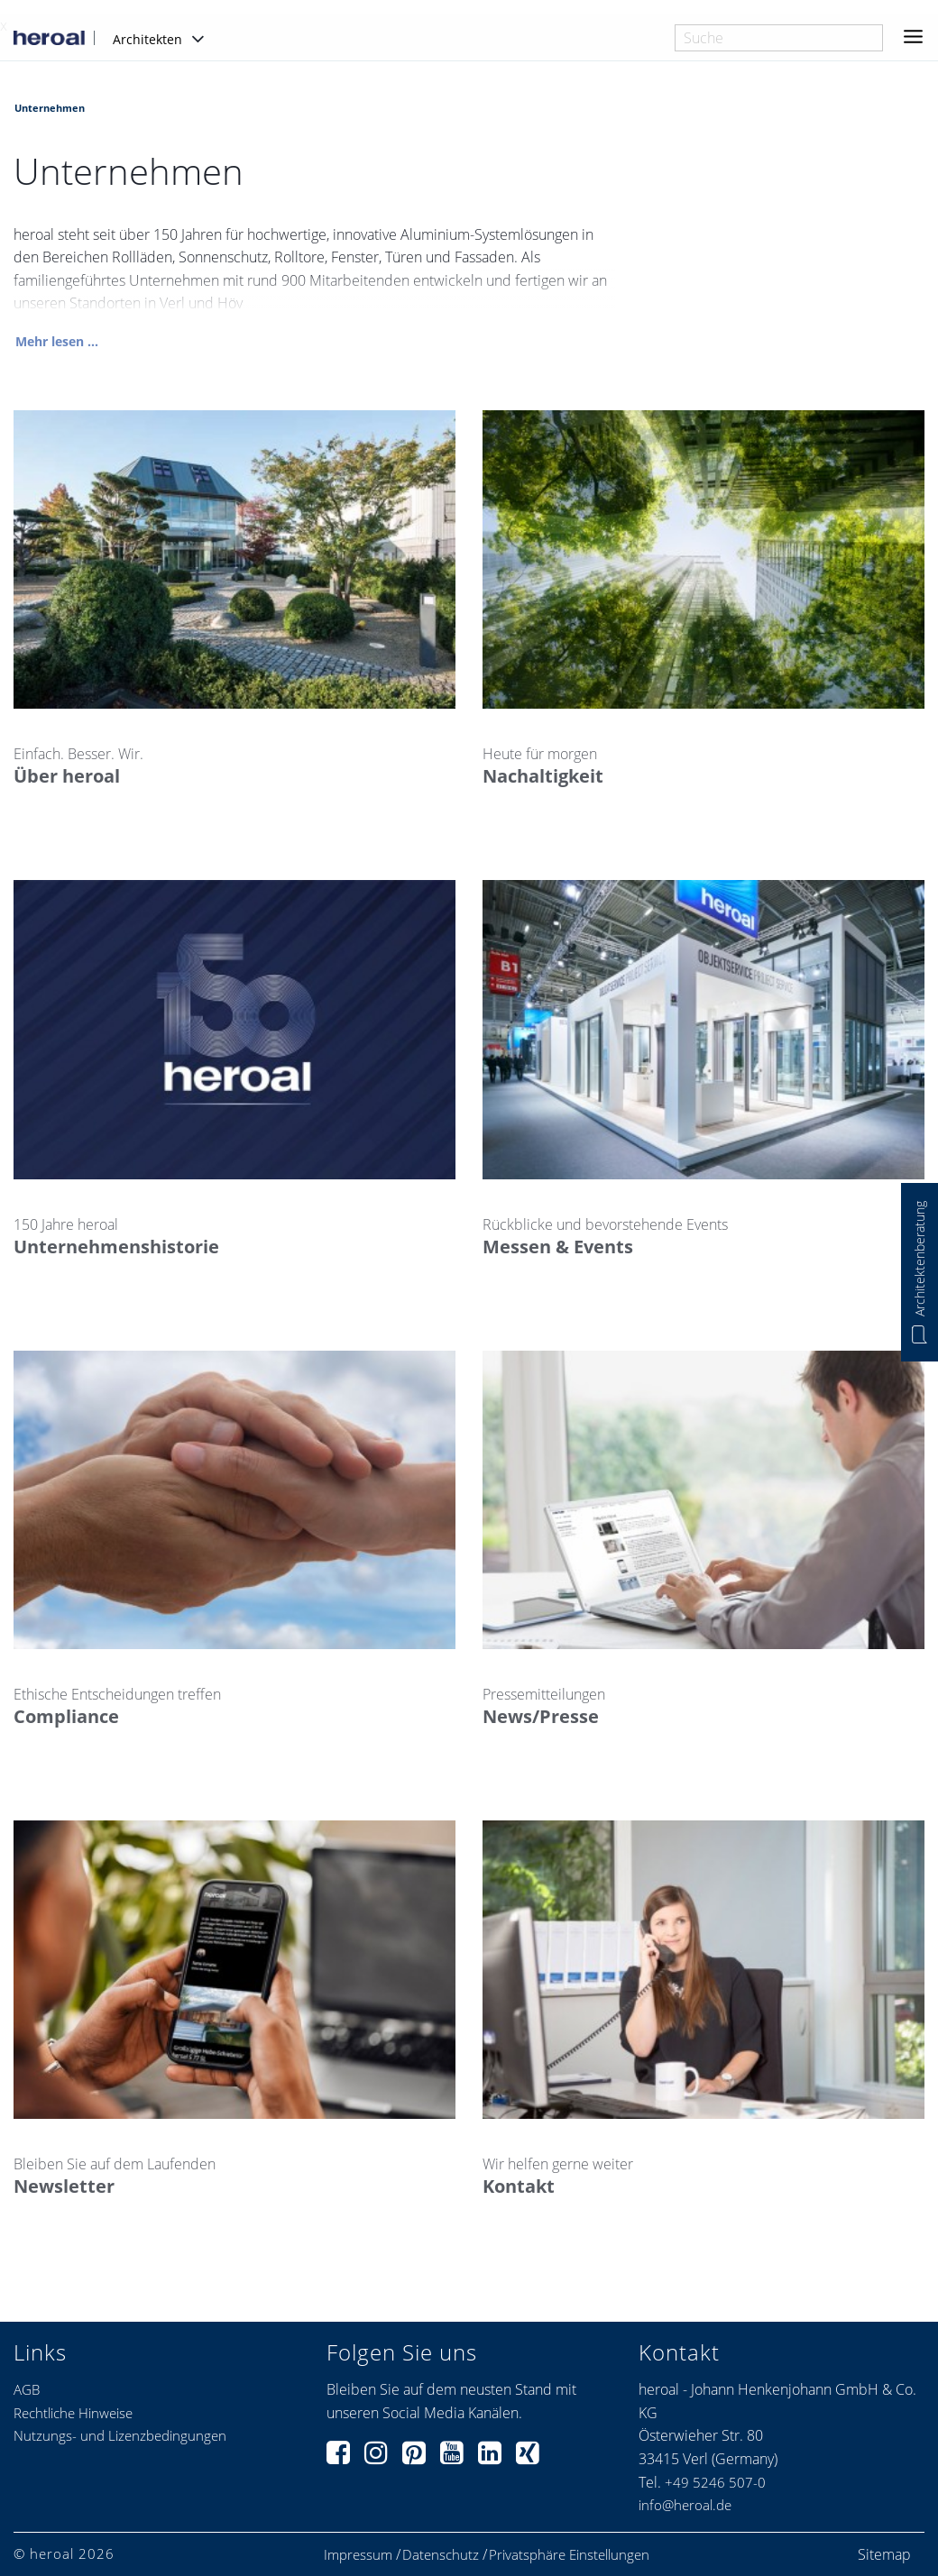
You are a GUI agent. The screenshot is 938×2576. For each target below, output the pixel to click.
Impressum (358, 2555)
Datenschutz (440, 2555)
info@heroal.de (685, 2505)
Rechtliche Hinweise (73, 2413)
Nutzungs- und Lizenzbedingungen (120, 2435)
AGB (27, 2389)
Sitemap (884, 2554)
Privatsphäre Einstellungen (569, 2555)
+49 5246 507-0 (715, 2482)
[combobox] (779, 37)
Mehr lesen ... (56, 342)
